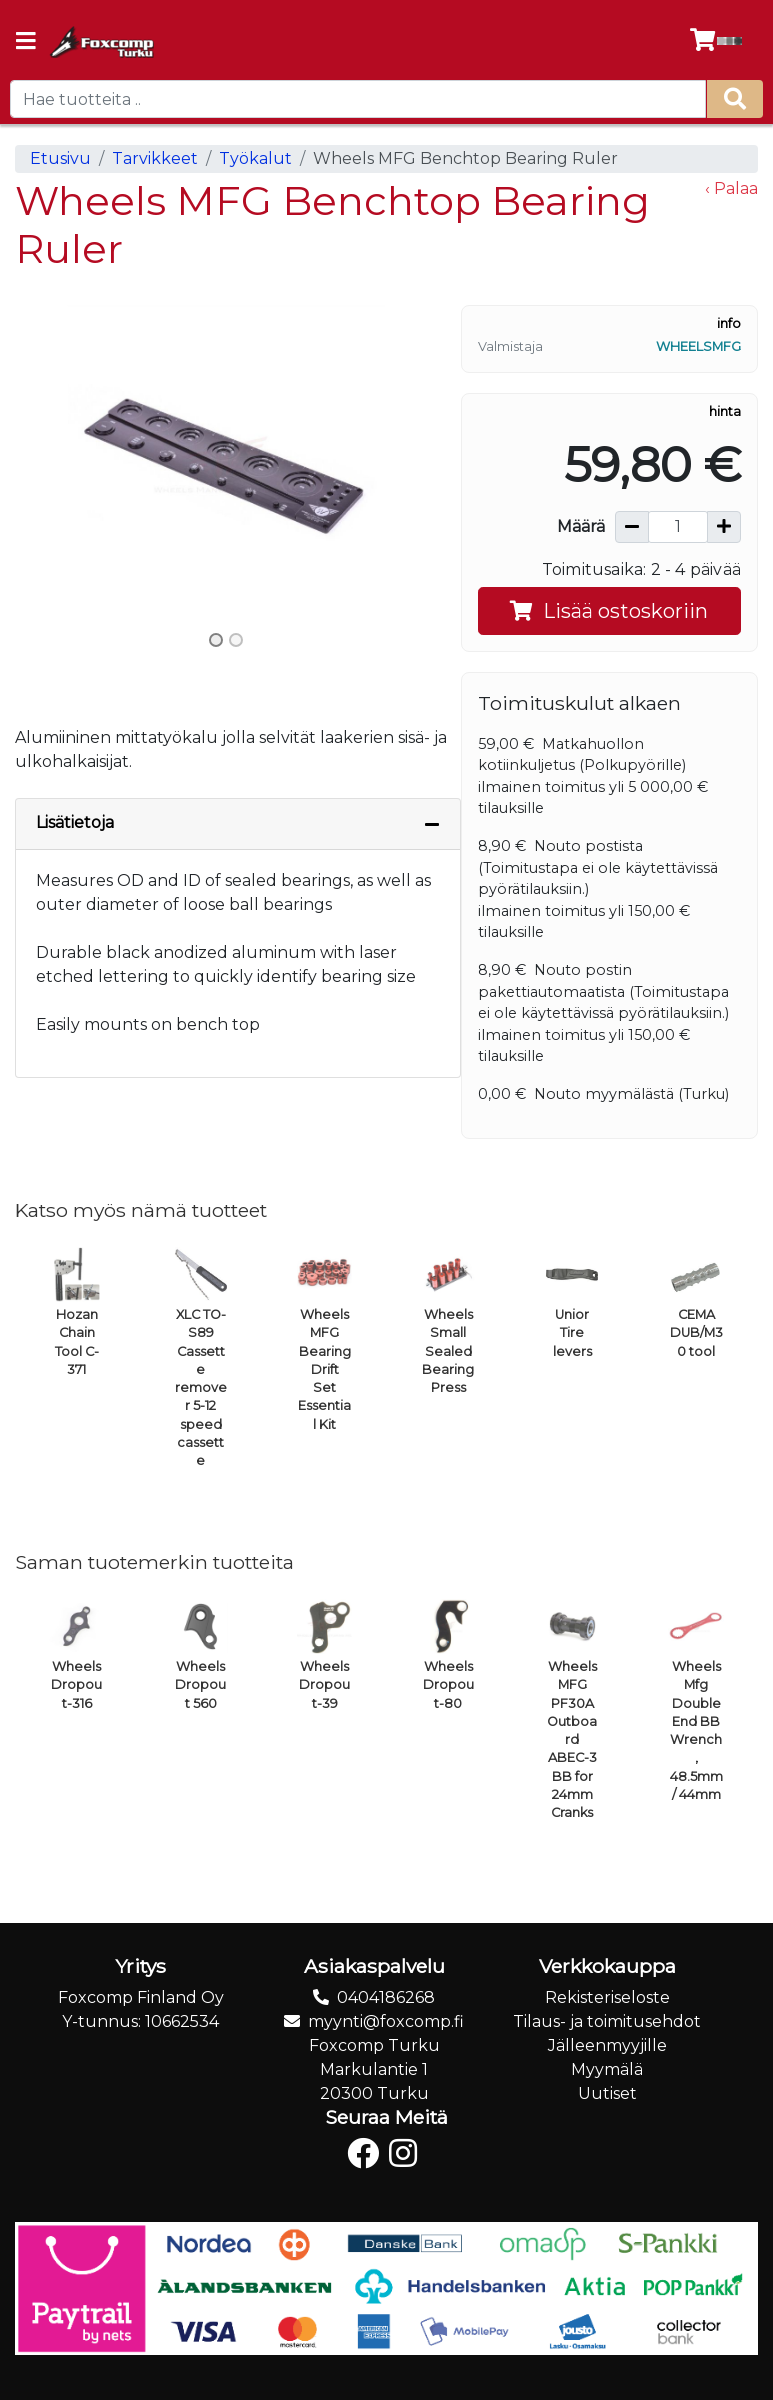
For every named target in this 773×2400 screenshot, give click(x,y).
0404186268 (386, 1997)
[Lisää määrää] (724, 527)
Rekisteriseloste (607, 1997)
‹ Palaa (731, 188)
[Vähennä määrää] (632, 527)
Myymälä (607, 2069)
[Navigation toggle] (26, 43)
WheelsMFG (698, 346)
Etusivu (60, 158)
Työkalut (255, 158)
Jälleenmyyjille (607, 2045)
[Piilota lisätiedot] (432, 824)
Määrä (581, 526)
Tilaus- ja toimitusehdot (607, 2021)
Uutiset (607, 2093)
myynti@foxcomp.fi (386, 2021)
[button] (46, 463)
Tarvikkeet (155, 158)
